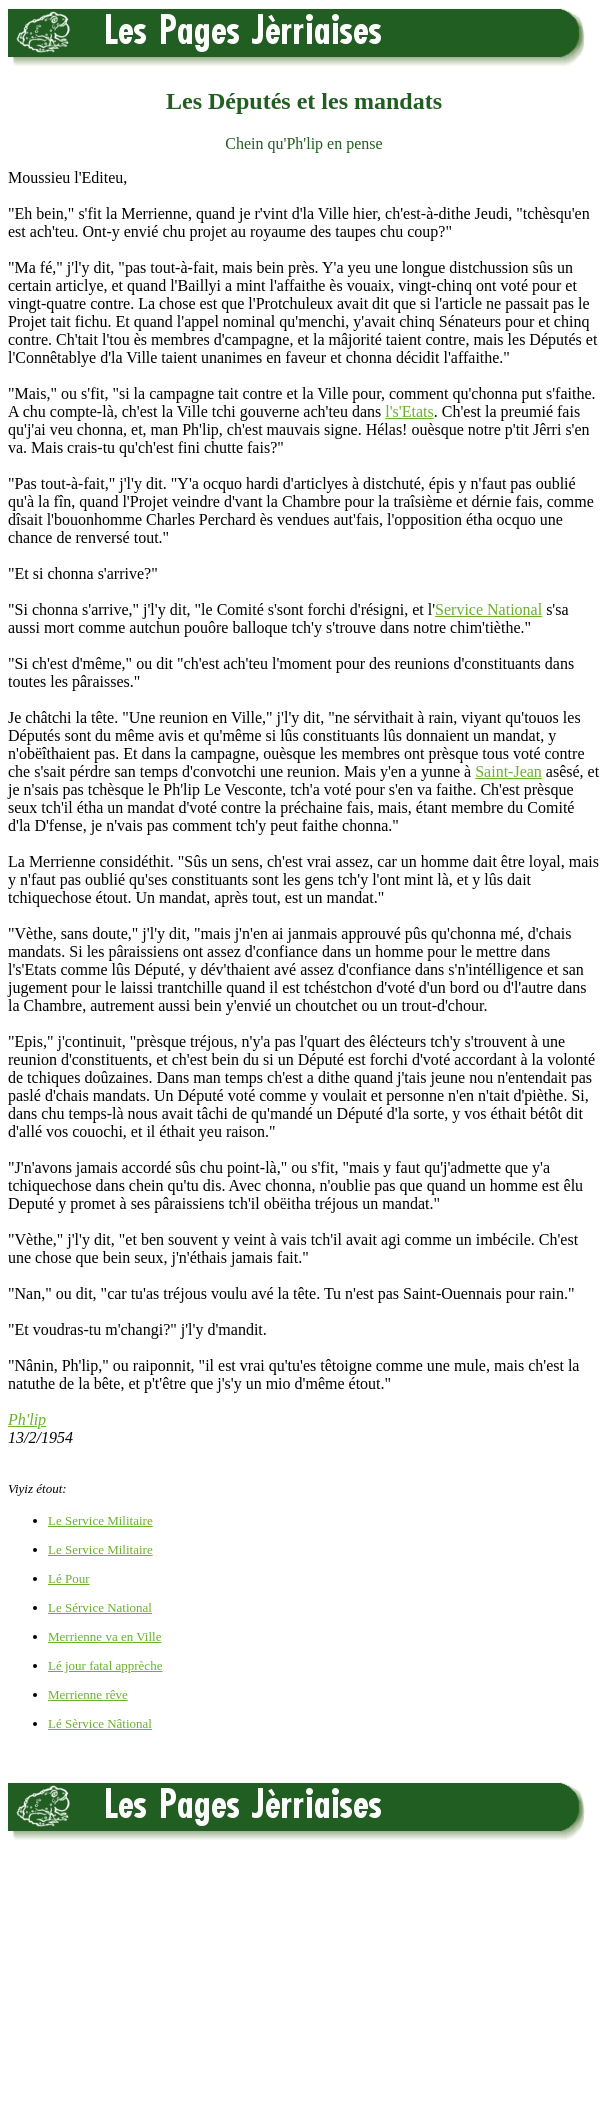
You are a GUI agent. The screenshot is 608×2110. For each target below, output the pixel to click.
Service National (488, 609)
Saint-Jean (508, 771)
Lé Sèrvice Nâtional (100, 1723)
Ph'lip (27, 1419)
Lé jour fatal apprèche (105, 1665)
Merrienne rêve (88, 1694)
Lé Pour (69, 1578)
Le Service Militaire (100, 1520)
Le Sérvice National (100, 1607)
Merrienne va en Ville (104, 1636)
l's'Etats (409, 411)
